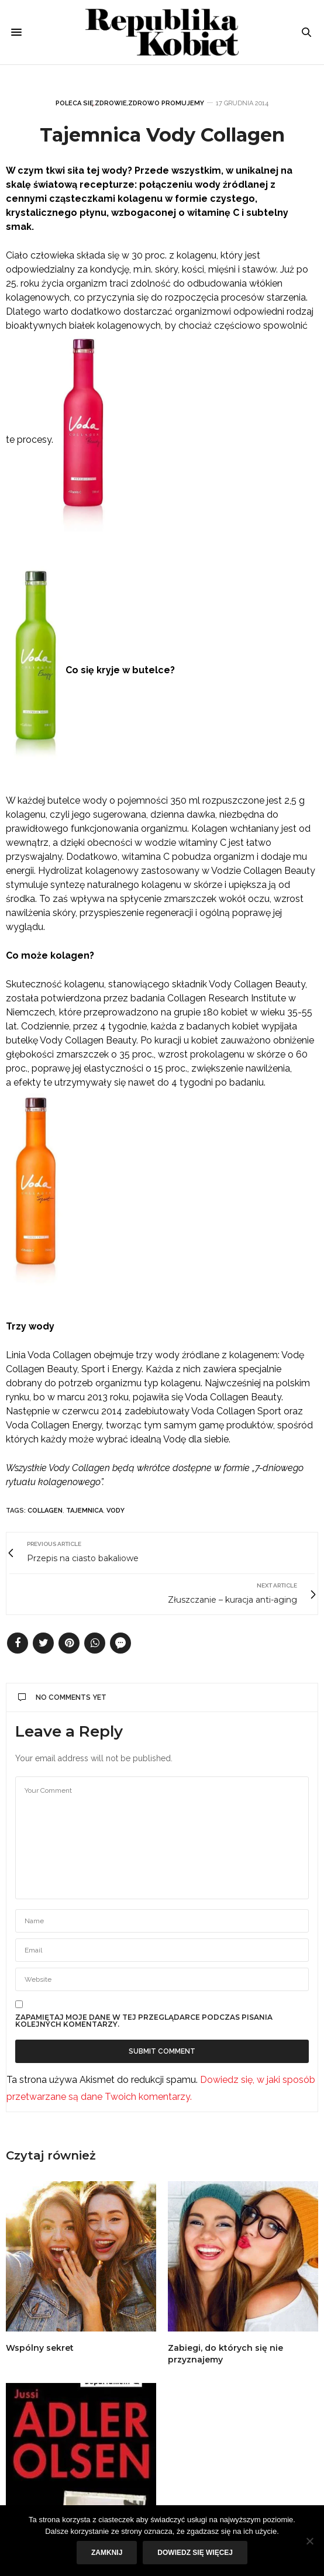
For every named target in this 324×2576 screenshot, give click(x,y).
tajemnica (84, 1510)
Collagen (45, 1510)
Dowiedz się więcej (195, 2553)
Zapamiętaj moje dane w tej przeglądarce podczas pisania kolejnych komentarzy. (144, 2021)
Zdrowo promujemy (166, 103)
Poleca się (75, 103)
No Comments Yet (62, 1697)
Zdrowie (111, 103)
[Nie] (309, 2541)
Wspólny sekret (40, 2348)
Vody (115, 1510)
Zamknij (106, 2553)
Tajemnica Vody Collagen (162, 134)
